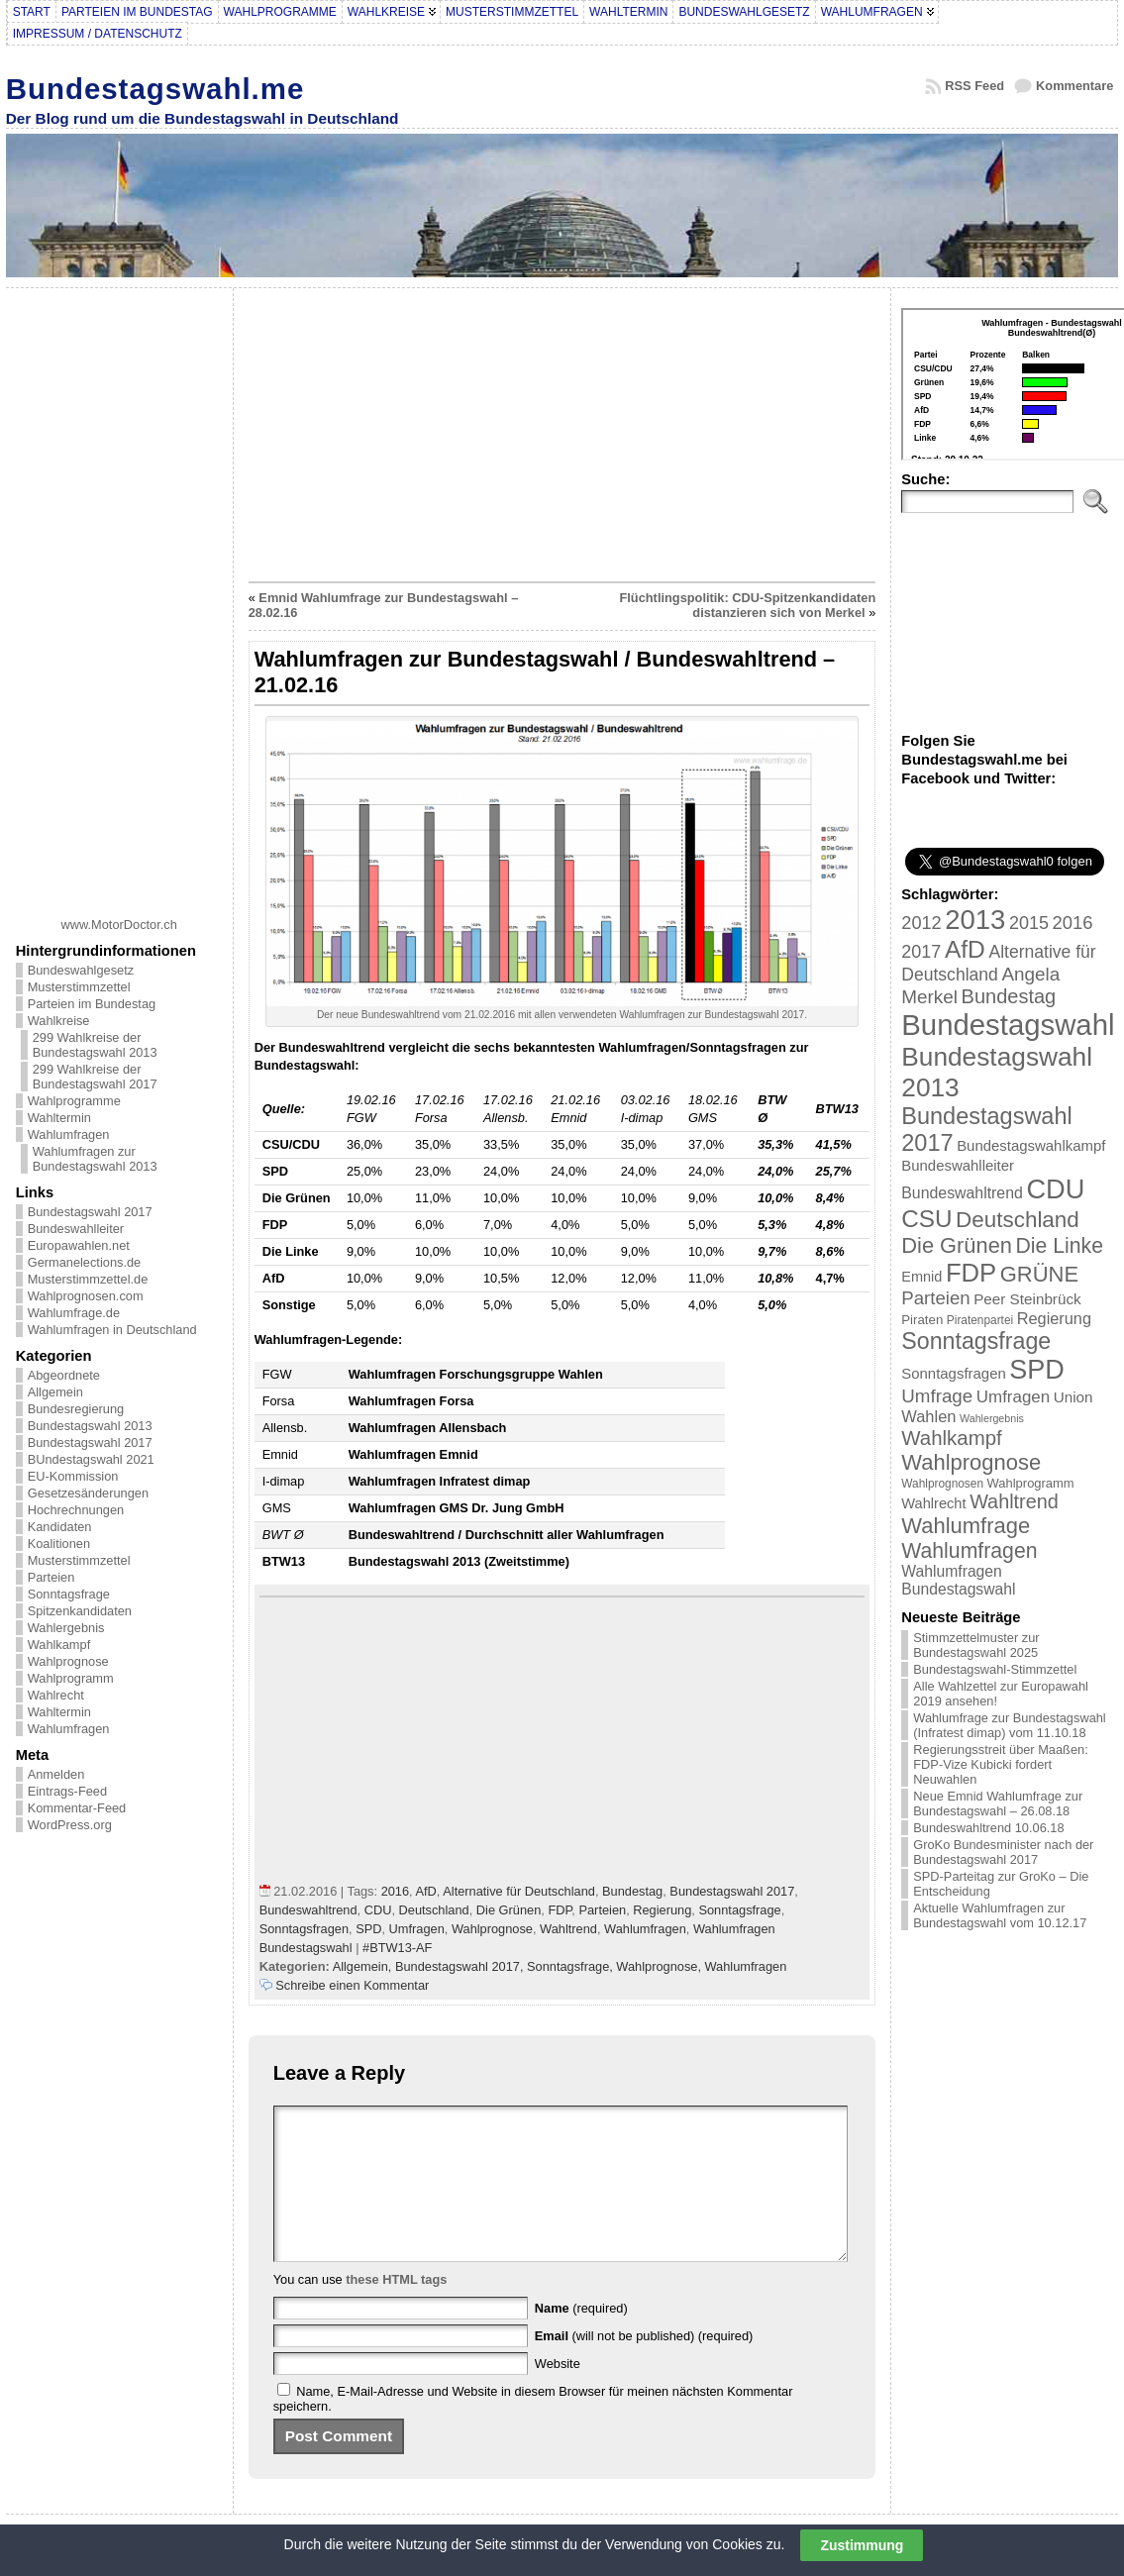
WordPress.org (70, 1824)
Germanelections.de (85, 1262)
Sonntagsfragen (304, 1928)
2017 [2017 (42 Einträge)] (921, 952)
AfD (426, 1891)
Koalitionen (59, 1543)
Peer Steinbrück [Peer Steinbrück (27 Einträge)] (1027, 1298)
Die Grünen (508, 1910)
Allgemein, (364, 1966)
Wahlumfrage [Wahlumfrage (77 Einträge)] (965, 1525)
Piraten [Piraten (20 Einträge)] (922, 1319)
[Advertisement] (119, 595)
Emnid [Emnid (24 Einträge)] (921, 1277)
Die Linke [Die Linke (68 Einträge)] (1058, 1245)
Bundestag (632, 1891)
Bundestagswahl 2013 (90, 1425)
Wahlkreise (59, 1020)
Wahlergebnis (66, 1627)
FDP (559, 1910)
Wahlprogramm (71, 1678)
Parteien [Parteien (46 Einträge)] (935, 1298)
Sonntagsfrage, (571, 1966)
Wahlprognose (68, 1661)
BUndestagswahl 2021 (91, 1459)
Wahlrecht (56, 1695)
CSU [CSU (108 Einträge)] (926, 1218)
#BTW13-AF (397, 1947)
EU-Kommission (73, 1476)
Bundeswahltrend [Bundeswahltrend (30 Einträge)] (962, 1193)
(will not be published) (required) (644, 2365)
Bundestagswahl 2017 (90, 1211)
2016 (395, 1891)
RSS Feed (974, 85)
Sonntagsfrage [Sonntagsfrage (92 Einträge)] (976, 1341)
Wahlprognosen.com (86, 1295)
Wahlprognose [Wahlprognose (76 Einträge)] (971, 1462)
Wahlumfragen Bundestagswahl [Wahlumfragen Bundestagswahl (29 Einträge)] (958, 1580)
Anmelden (56, 1774)
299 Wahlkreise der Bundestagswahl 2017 (95, 1076)
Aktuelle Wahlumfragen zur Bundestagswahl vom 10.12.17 (999, 1915)
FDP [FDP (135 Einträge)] (971, 1273)
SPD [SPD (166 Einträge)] (1037, 1370)
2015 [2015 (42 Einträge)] (1029, 923)
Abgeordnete (64, 1375)
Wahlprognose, (660, 1966)
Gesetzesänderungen (88, 1493)
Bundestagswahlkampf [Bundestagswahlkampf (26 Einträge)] (1031, 1145)
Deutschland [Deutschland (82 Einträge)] (1017, 1219)
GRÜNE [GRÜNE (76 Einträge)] (1039, 1274)
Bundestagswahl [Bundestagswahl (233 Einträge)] (1007, 1024)
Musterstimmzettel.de (88, 1279)
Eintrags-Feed (67, 1791)
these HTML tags (396, 2309)
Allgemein (55, 1392)
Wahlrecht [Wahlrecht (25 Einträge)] (933, 1503)
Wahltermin (59, 1117)
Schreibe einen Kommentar (352, 1985)
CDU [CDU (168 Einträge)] (1055, 1189)
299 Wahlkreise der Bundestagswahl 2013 (95, 1045)
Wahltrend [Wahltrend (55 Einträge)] (1014, 1501)
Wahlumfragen (69, 1134)
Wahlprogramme (74, 1100)
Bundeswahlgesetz (81, 970)
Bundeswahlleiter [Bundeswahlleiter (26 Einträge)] (957, 1165)
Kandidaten (60, 1526)
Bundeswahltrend (308, 1910)
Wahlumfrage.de (74, 1312)
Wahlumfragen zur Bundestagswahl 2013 (95, 1159)
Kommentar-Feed (77, 1808)
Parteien (51, 1577)
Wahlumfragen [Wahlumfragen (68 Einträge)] (969, 1550)
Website (557, 2393)
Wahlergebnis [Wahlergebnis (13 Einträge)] (992, 1418)
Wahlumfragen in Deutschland (112, 1329)
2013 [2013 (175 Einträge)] (975, 919)
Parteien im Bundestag (91, 1003)
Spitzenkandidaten (80, 1610)
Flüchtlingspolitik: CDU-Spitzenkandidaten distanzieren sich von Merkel (748, 605)
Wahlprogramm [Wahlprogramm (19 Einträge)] (1030, 1483)
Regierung (662, 1910)
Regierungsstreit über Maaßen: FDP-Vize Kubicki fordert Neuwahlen (1000, 1764)
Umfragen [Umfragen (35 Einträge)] (1013, 1397)
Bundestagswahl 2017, (461, 1966)
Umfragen (417, 1928)
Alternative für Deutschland (519, 1891)
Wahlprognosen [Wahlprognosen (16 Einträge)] (942, 1484)
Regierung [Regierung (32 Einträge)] (1054, 1318)
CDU (378, 1910)
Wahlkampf (59, 1644)
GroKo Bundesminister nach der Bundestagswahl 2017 (1003, 1852)
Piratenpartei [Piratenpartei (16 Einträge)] (980, 1320)
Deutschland (434, 1910)
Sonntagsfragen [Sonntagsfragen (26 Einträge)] (953, 1373)
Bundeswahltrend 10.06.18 (988, 1827)
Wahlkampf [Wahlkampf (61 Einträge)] (951, 1437)
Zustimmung (861, 2545)
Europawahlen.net (79, 1245)
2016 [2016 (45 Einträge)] (1073, 922)
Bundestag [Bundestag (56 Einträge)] (1009, 996)
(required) (581, 2337)
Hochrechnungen (76, 1509)
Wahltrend (568, 1928)
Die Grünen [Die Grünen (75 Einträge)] (956, 1245)
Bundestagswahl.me (155, 88)
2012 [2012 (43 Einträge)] (921, 923)
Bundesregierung (76, 1408)
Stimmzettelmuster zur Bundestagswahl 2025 (976, 1645)
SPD (368, 1928)
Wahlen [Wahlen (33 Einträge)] (928, 1416)
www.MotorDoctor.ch (119, 924)
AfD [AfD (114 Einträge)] (965, 949)
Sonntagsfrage (69, 1594)
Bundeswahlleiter (76, 1228)
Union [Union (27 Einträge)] (1073, 1397)
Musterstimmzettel (79, 986)
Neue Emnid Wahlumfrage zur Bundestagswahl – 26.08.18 (997, 1803)
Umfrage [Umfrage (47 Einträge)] (936, 1396)
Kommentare (1074, 85)
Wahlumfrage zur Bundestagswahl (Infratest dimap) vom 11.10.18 (1009, 1725)
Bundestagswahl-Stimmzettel (994, 1669)
